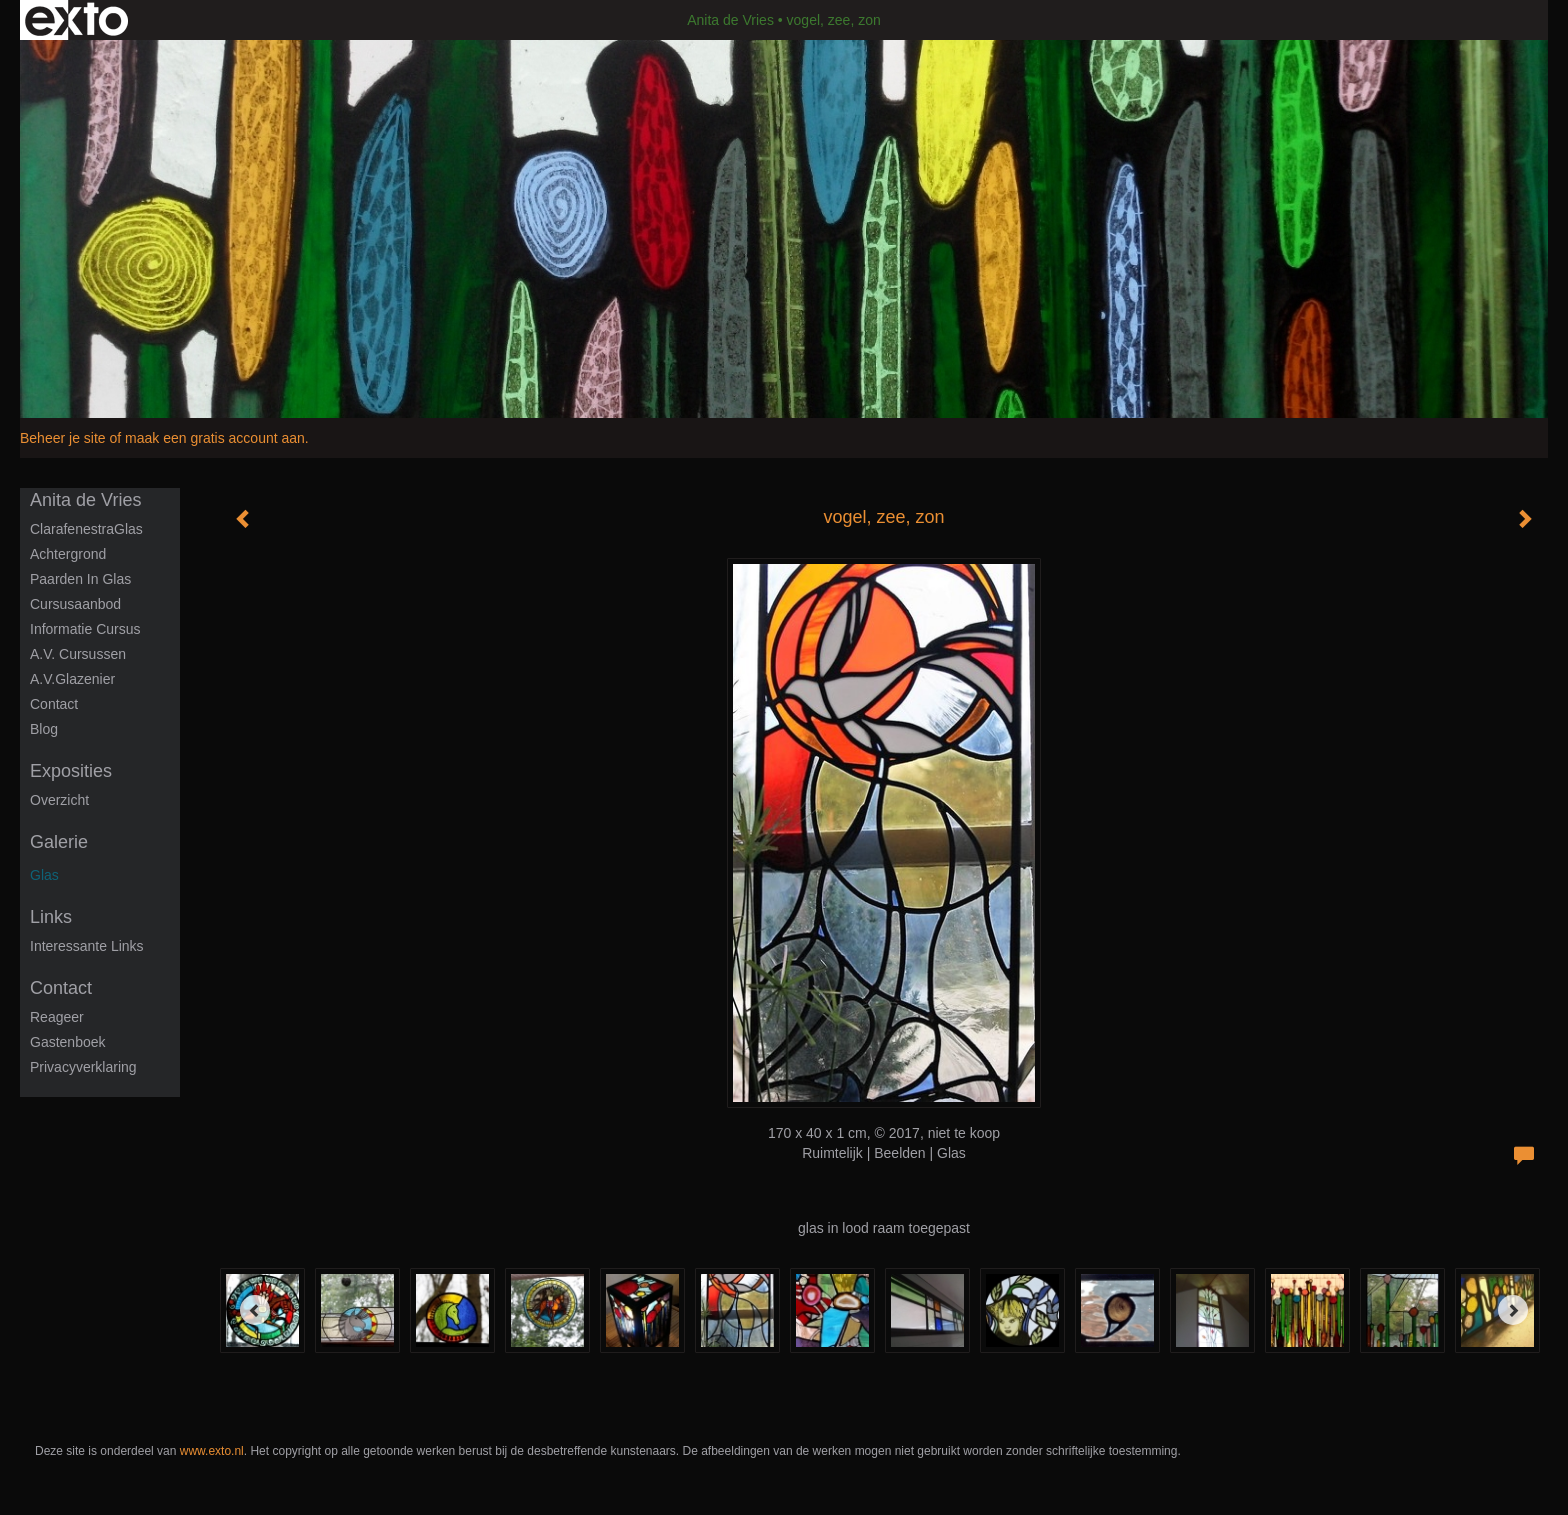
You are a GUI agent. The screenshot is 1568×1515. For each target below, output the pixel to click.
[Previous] (255, 1310)
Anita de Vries (730, 20)
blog (44, 729)
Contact (54, 704)
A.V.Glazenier (72, 679)
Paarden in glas (80, 579)
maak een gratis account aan (215, 438)
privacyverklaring (83, 1067)
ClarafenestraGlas (86, 529)
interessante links (87, 946)
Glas (44, 875)
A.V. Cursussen (78, 654)
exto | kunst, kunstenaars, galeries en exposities (76, 20)
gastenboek (68, 1042)
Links (51, 917)
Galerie (59, 842)
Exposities (71, 771)
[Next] (1513, 1310)
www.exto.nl (212, 1451)
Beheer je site (63, 438)
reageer (57, 1017)
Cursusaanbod (75, 604)
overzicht (59, 800)
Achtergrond (68, 554)
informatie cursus (85, 629)
